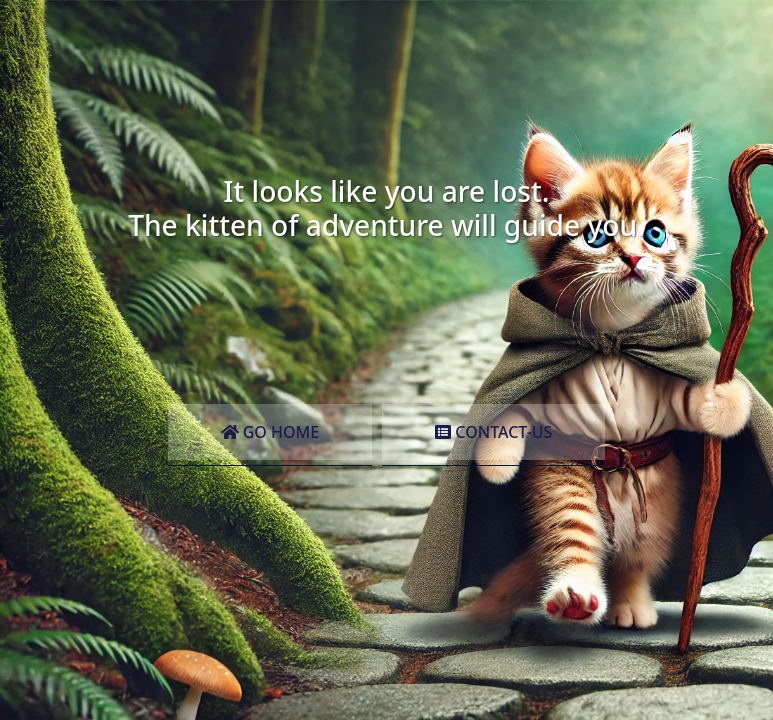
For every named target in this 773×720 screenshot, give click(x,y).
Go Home (270, 432)
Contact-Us (493, 432)
